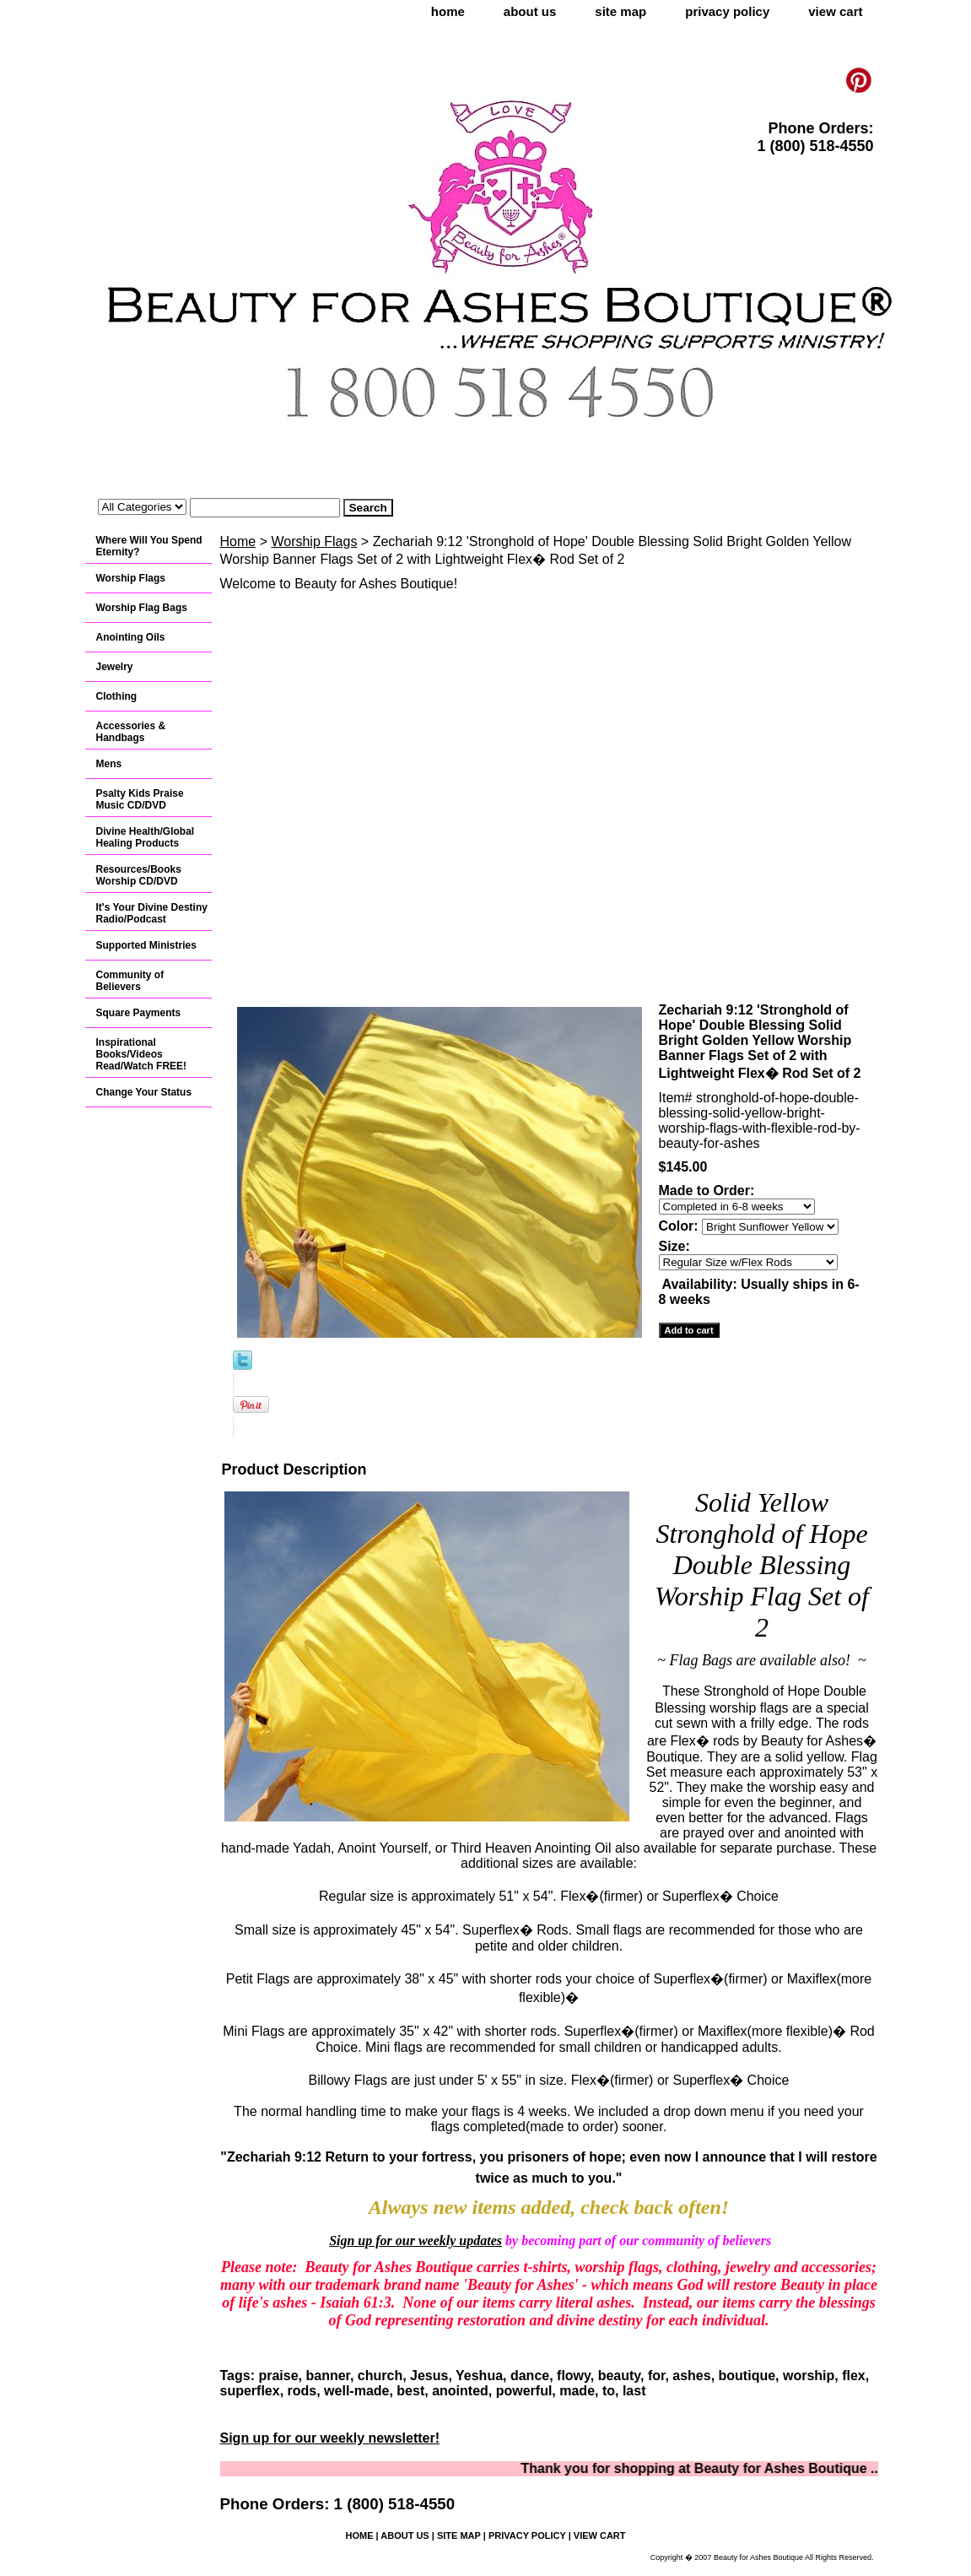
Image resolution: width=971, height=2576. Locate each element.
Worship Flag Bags (141, 608)
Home (238, 541)
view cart (835, 11)
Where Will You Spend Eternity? (149, 546)
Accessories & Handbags (131, 732)
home (448, 11)
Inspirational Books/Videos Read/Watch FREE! (141, 1054)
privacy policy (727, 11)
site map (620, 11)
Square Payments (138, 1013)
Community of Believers (130, 981)
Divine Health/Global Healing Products (145, 837)
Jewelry (114, 667)
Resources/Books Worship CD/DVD (138, 875)
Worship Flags (314, 541)
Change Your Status (144, 1092)
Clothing (117, 696)
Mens (109, 764)
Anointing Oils (130, 637)
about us (530, 11)
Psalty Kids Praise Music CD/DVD (140, 799)
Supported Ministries (146, 945)
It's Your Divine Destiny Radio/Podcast (152, 913)
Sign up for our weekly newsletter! (330, 2438)
